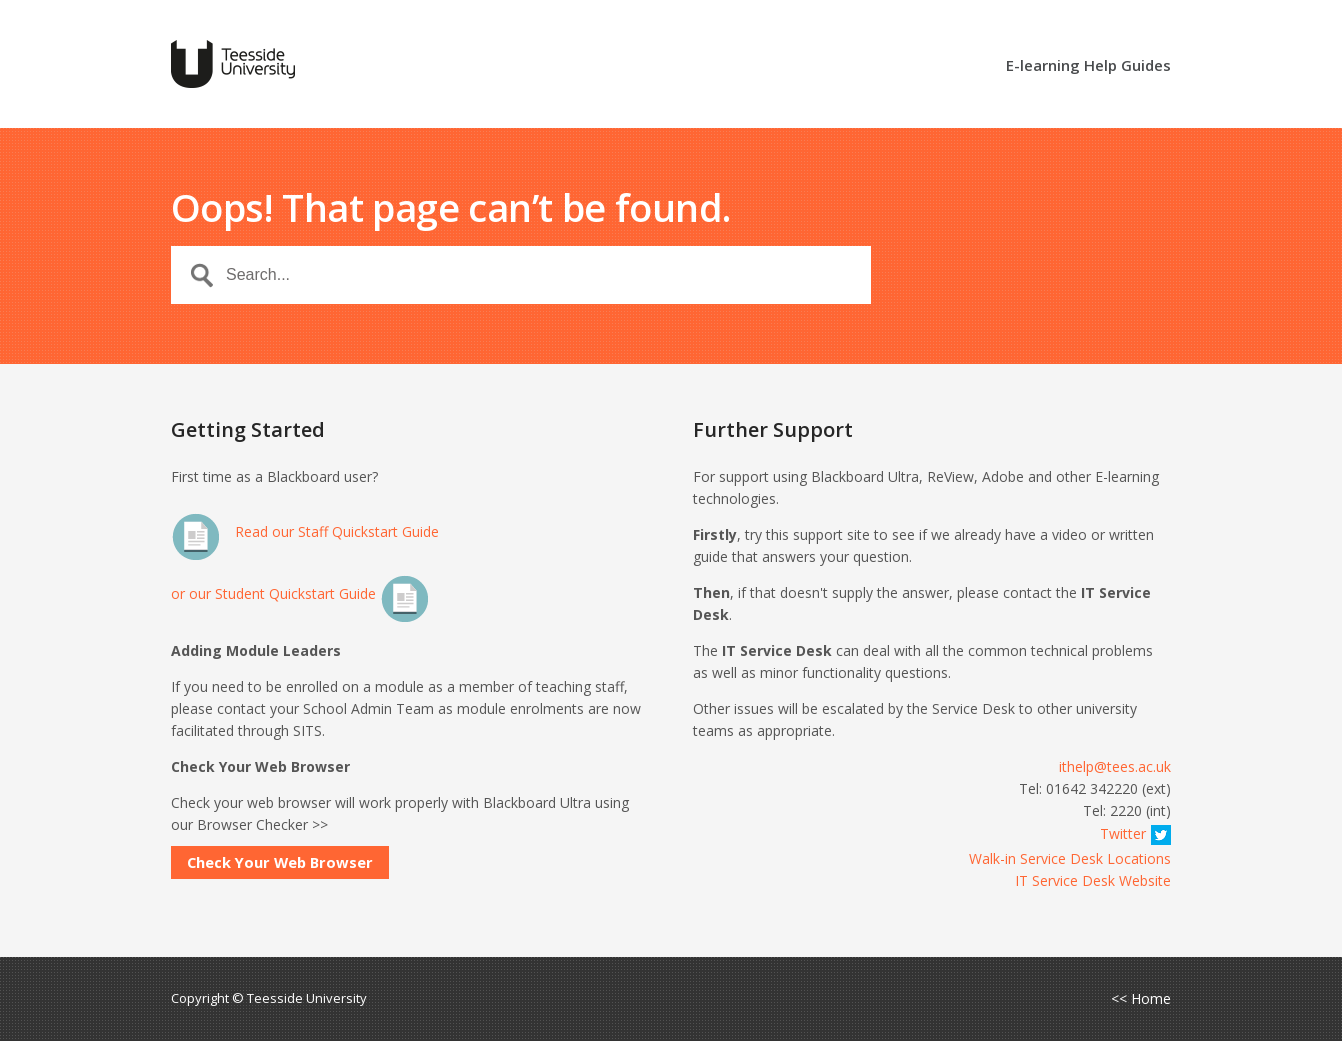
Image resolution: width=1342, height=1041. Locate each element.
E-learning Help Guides (1088, 66)
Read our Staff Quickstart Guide (305, 531)
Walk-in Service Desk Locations (1070, 858)
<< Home (1141, 999)
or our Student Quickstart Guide (300, 593)
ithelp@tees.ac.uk (1115, 766)
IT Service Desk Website (1093, 880)
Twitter (1135, 833)
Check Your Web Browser (280, 862)
